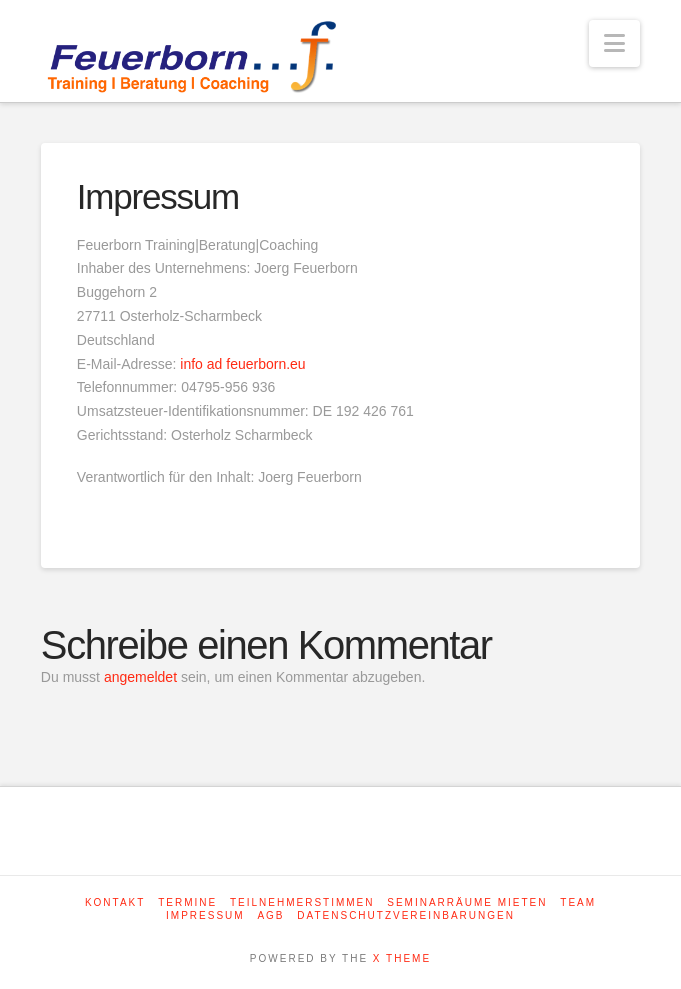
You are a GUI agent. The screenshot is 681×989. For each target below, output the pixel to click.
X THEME (402, 958)
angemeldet (140, 677)
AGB (270, 915)
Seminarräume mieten (467, 902)
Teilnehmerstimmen (302, 902)
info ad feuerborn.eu (242, 364)
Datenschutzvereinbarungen (406, 915)
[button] (614, 43)
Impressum (205, 915)
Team (578, 902)
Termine (187, 902)
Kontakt (115, 902)
